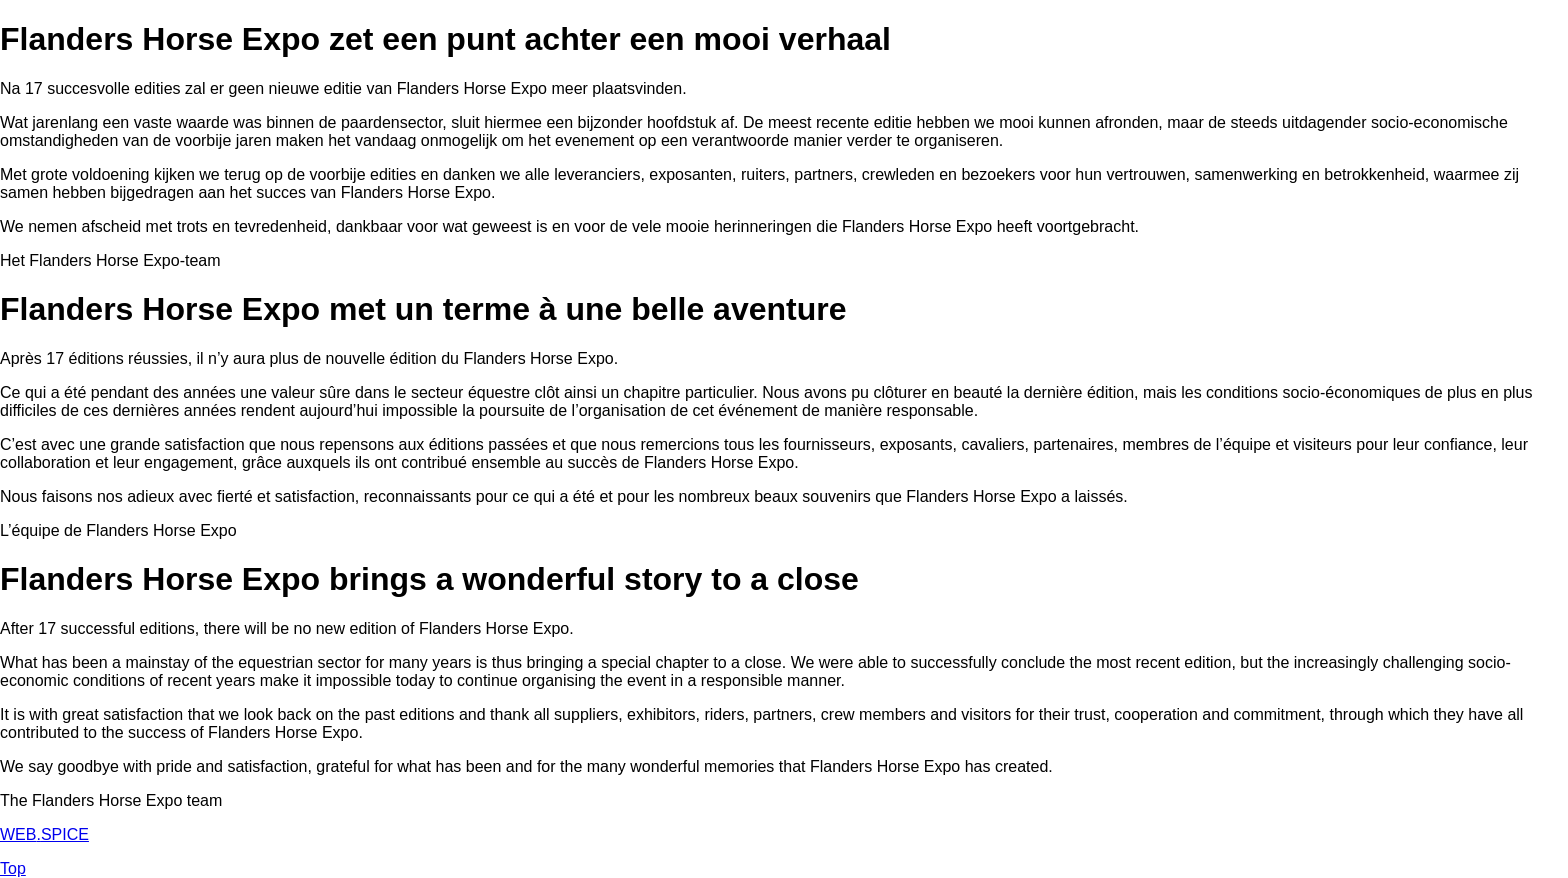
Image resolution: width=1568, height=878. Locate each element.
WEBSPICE (44, 834)
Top (13, 868)
